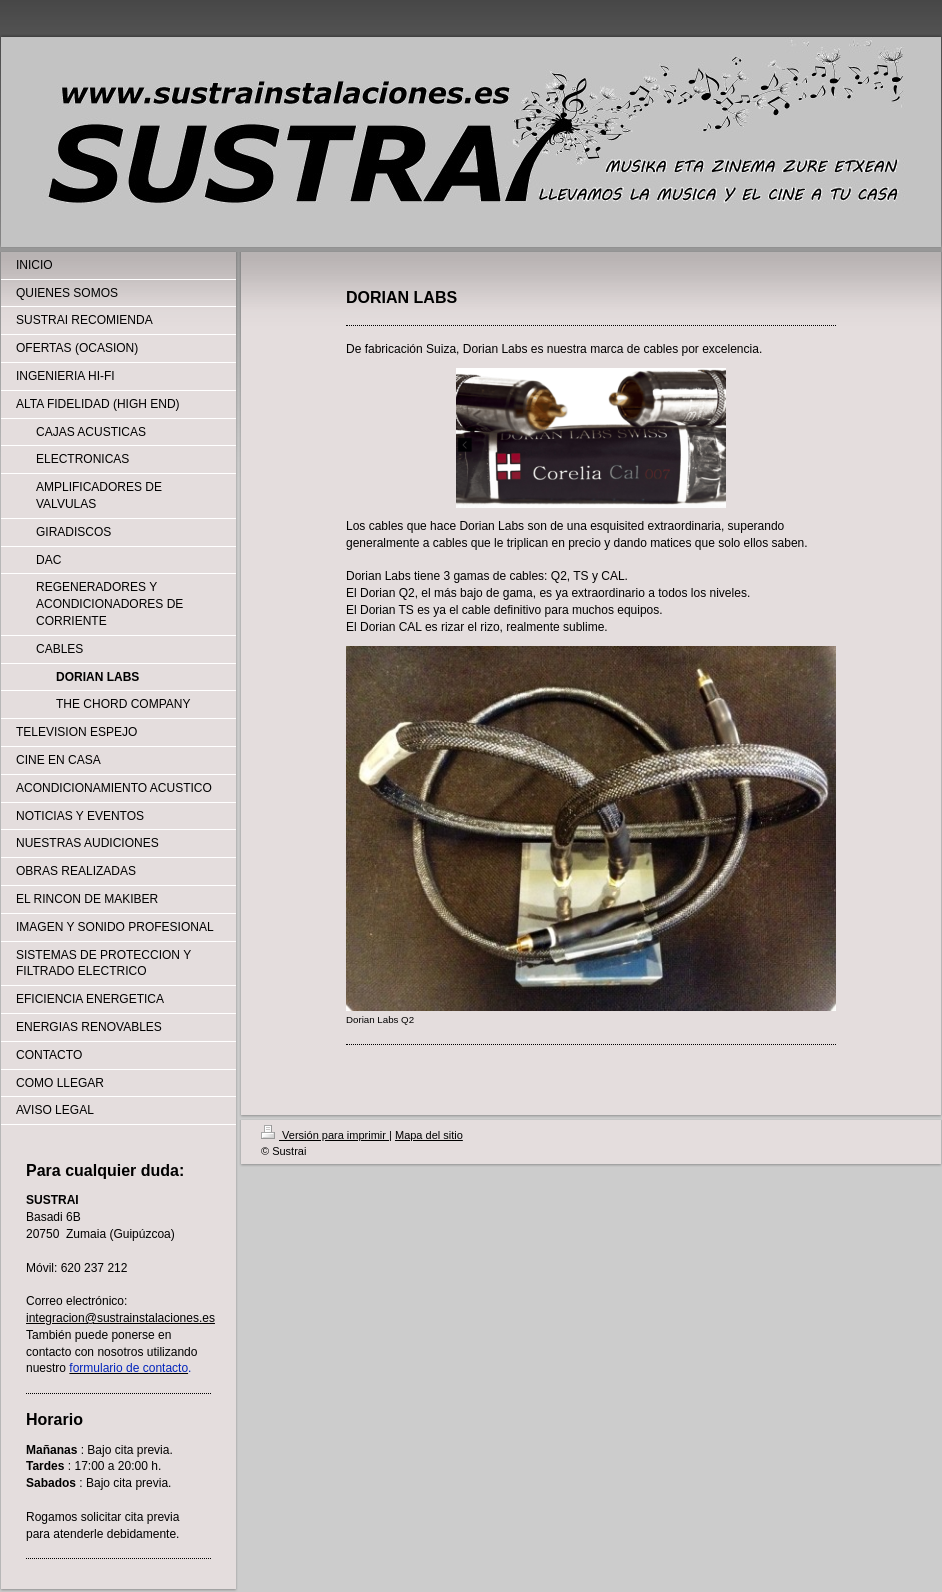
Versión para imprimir (325, 1135)
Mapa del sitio (429, 1135)
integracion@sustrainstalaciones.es (120, 1318)
